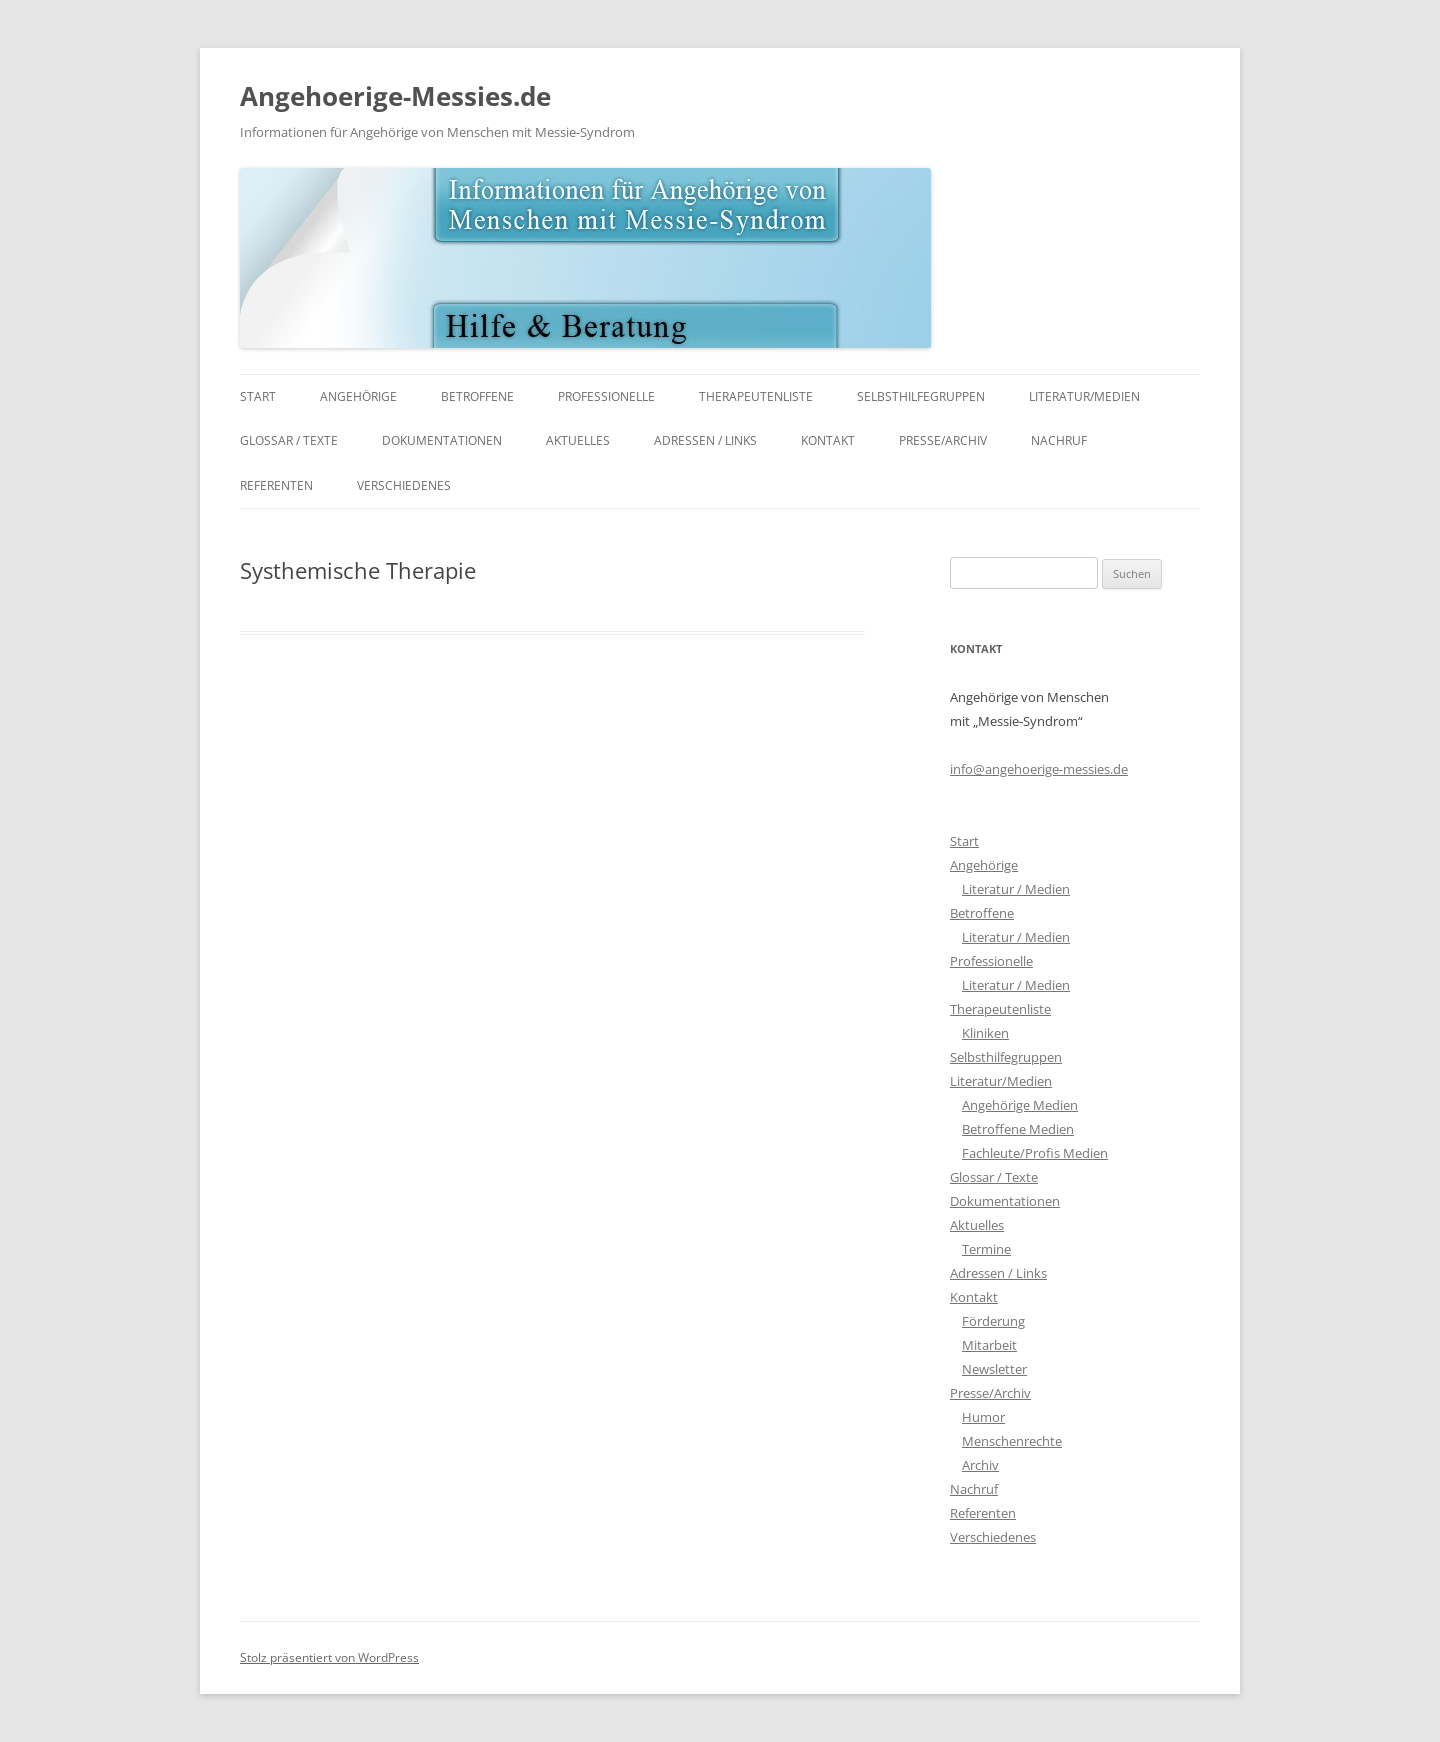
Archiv (980, 1465)
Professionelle (606, 396)
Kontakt (828, 440)
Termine (986, 1249)
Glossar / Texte (289, 440)
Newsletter (994, 1369)
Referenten (276, 485)
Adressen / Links (705, 440)
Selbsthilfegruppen (921, 396)
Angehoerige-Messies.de (395, 96)
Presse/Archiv (943, 440)
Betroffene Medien (1018, 1129)
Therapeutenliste (756, 396)
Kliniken (985, 1033)
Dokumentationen (442, 440)
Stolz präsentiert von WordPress (329, 1657)
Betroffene (477, 396)
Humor (983, 1417)
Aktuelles (578, 440)
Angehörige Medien (1020, 1105)
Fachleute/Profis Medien (1035, 1153)
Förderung (993, 1321)
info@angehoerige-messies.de (1039, 769)
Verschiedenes (404, 485)
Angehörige (358, 396)
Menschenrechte (1012, 1441)
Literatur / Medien (1016, 889)
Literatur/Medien (1084, 396)
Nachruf (1059, 440)
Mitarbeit (989, 1345)
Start (258, 396)
